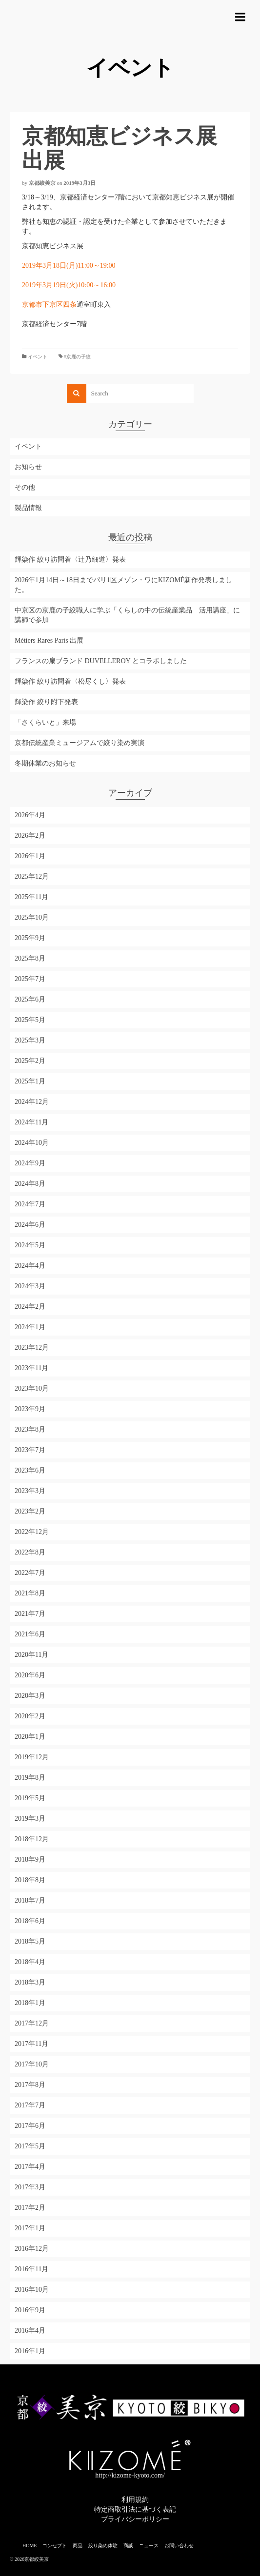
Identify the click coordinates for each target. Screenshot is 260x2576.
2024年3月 (30, 1286)
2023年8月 (30, 1429)
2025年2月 (30, 1060)
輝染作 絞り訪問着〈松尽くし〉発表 (70, 681)
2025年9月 (30, 938)
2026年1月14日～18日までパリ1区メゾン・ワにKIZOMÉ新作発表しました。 (123, 584)
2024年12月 (32, 1101)
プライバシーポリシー (135, 2519)
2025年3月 (30, 1040)
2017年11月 (31, 2043)
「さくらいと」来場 (45, 722)
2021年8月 (30, 1593)
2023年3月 (30, 1490)
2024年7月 (30, 1204)
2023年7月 (30, 1450)
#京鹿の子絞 (77, 356)
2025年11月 (31, 897)
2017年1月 (30, 2228)
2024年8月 (30, 1183)
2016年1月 (30, 2351)
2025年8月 (30, 958)
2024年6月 (30, 1224)
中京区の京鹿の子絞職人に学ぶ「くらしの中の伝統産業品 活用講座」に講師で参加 (127, 615)
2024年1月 (30, 1327)
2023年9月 (30, 1409)
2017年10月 (32, 2064)
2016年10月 (32, 2289)
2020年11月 (31, 1654)
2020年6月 (30, 1675)
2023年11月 (31, 1368)
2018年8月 (30, 1880)
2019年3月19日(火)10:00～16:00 (69, 285)
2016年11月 (31, 2269)
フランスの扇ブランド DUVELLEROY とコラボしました (101, 661)
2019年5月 (30, 1798)
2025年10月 (32, 917)
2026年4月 (30, 815)
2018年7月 (30, 1900)
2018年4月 (30, 1962)
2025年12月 (32, 876)
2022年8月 (30, 1552)
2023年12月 (32, 1347)
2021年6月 (30, 1634)
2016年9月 (30, 2310)
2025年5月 (30, 1019)
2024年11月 (31, 1122)
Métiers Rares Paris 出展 (49, 640)
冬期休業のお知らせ (45, 763)
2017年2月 (30, 2207)
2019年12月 (32, 1757)
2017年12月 (32, 2023)
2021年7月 (30, 1613)
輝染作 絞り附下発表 (46, 702)
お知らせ (28, 467)
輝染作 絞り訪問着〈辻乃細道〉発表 (70, 559)
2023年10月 (32, 1388)
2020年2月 (30, 1716)
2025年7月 (30, 979)
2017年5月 (30, 2146)
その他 (25, 487)
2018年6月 (30, 1921)
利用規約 (135, 2499)
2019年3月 (30, 1818)
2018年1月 (30, 2002)
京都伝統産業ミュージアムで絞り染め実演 (79, 743)
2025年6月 (30, 999)
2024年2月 (30, 1306)
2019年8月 (30, 1777)
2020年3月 (30, 1695)
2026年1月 (30, 856)
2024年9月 (30, 1163)
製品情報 (28, 507)
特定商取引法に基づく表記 (135, 2509)
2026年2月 (30, 835)
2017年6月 (30, 2125)
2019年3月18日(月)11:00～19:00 (69, 265)
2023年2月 (30, 1511)
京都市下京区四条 (49, 304)
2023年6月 (30, 1470)
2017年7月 (30, 2105)
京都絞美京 (42, 183)
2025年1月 (30, 1081)
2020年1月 (30, 1736)
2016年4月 (30, 2330)
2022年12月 (32, 1531)
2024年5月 (30, 1245)
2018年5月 (30, 1941)
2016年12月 (32, 2248)
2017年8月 (30, 2084)
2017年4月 (30, 2166)
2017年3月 (30, 2187)
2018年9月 (30, 1859)
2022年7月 (30, 1572)
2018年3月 (30, 1982)
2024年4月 (30, 1265)
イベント (37, 356)
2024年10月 (32, 1142)
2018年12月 (32, 1839)
